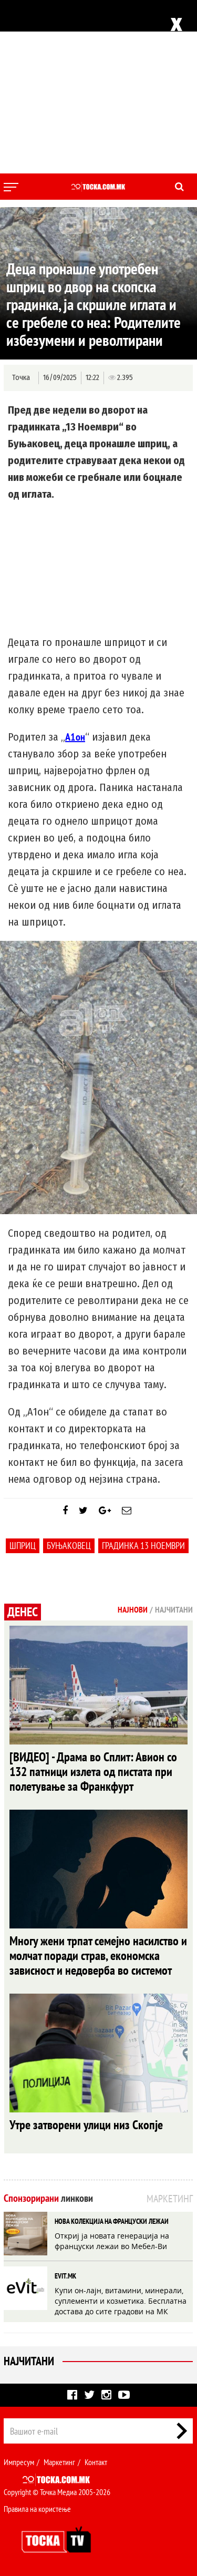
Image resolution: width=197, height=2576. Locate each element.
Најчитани (29, 2361)
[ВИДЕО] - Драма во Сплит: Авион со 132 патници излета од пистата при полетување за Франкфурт (93, 1771)
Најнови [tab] (133, 1609)
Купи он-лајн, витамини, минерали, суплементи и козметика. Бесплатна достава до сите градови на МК (120, 2300)
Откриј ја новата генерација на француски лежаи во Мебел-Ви (112, 2241)
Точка (21, 377)
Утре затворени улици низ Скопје (86, 2125)
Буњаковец (69, 1546)
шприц (22, 1546)
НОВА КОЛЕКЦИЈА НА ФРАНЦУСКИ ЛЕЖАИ (112, 2221)
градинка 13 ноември (143, 1546)
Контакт (96, 2462)
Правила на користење (37, 2508)
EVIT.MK (65, 2276)
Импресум (19, 2462)
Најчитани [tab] (174, 1609)
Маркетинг (59, 2462)
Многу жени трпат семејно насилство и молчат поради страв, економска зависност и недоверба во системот (98, 1955)
